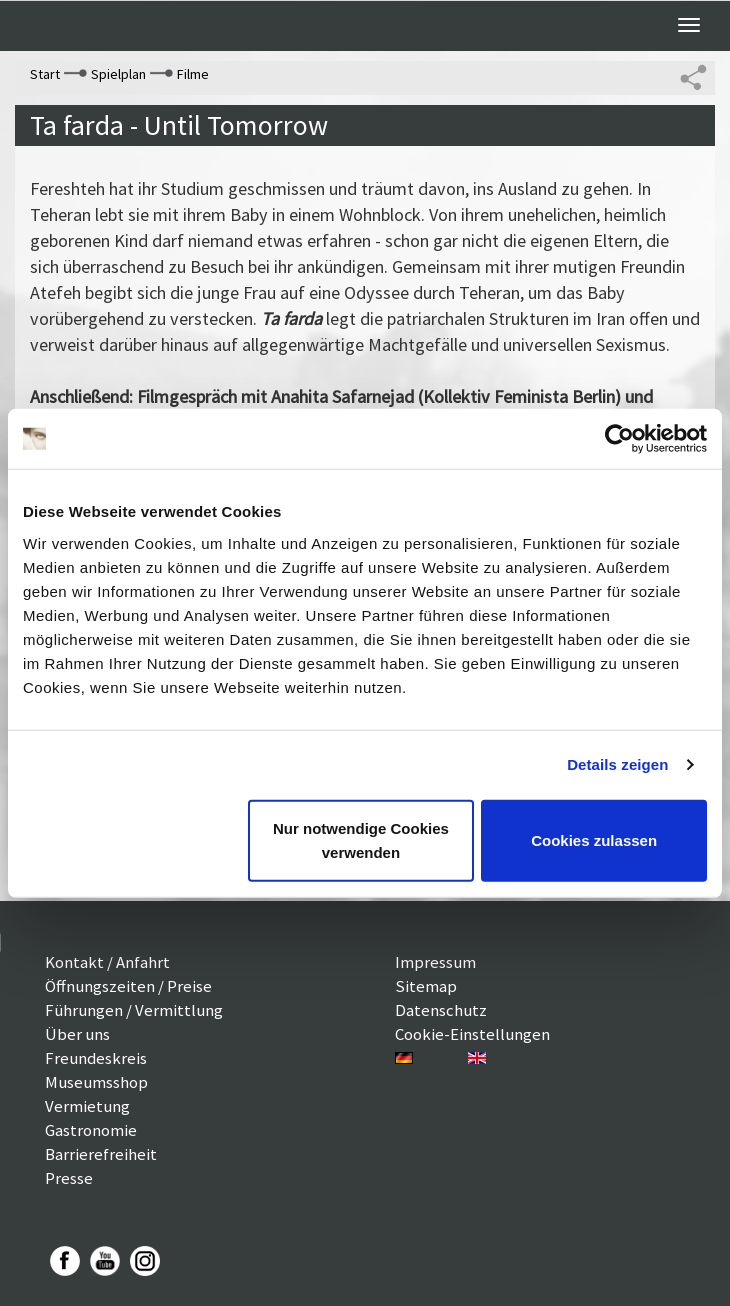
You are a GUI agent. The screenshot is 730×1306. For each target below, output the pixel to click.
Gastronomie (91, 1130)
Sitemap (426, 986)
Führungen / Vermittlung (134, 1010)
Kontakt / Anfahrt (107, 962)
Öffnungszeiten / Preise (128, 986)
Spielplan (118, 74)
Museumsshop (96, 1082)
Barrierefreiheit (101, 1154)
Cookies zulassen (594, 839)
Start (45, 74)
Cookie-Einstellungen (472, 1034)
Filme (193, 74)
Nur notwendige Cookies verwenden (361, 839)
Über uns (77, 1034)
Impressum (435, 962)
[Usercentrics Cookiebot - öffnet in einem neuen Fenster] (619, 439)
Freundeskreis (96, 1058)
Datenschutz (441, 1010)
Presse (69, 1178)
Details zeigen (617, 764)
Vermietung (87, 1106)
